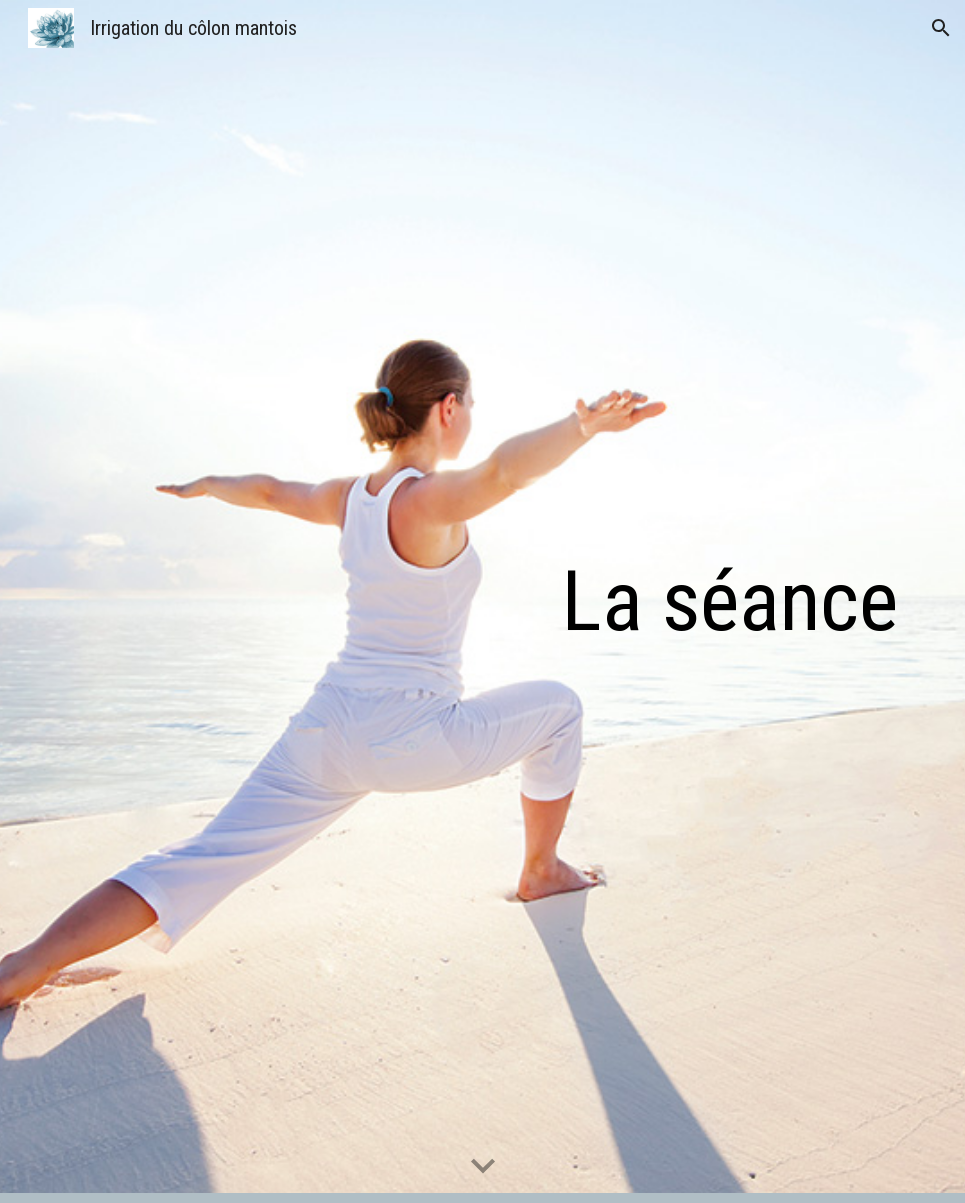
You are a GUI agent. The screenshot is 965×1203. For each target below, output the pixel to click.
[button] (941, 28)
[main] (628, 601)
